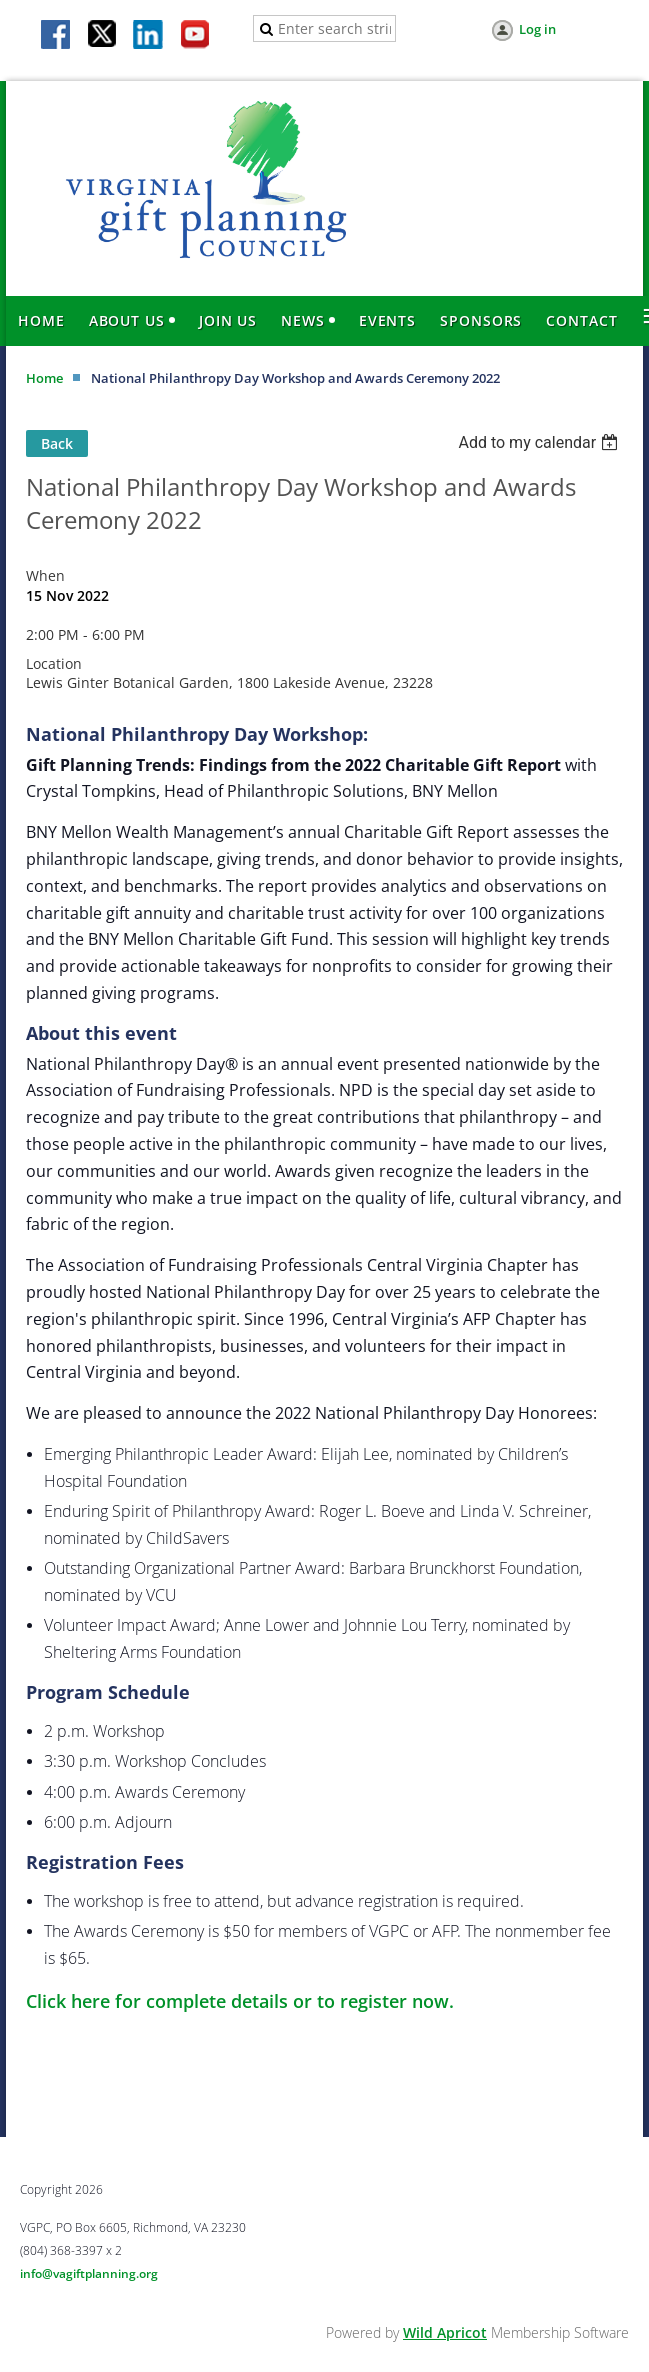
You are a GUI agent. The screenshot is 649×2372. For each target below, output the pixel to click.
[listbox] (540, 442)
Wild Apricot (445, 2332)
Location (54, 663)
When (45, 575)
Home (44, 378)
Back (57, 443)
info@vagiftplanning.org (89, 2273)
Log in (537, 29)
